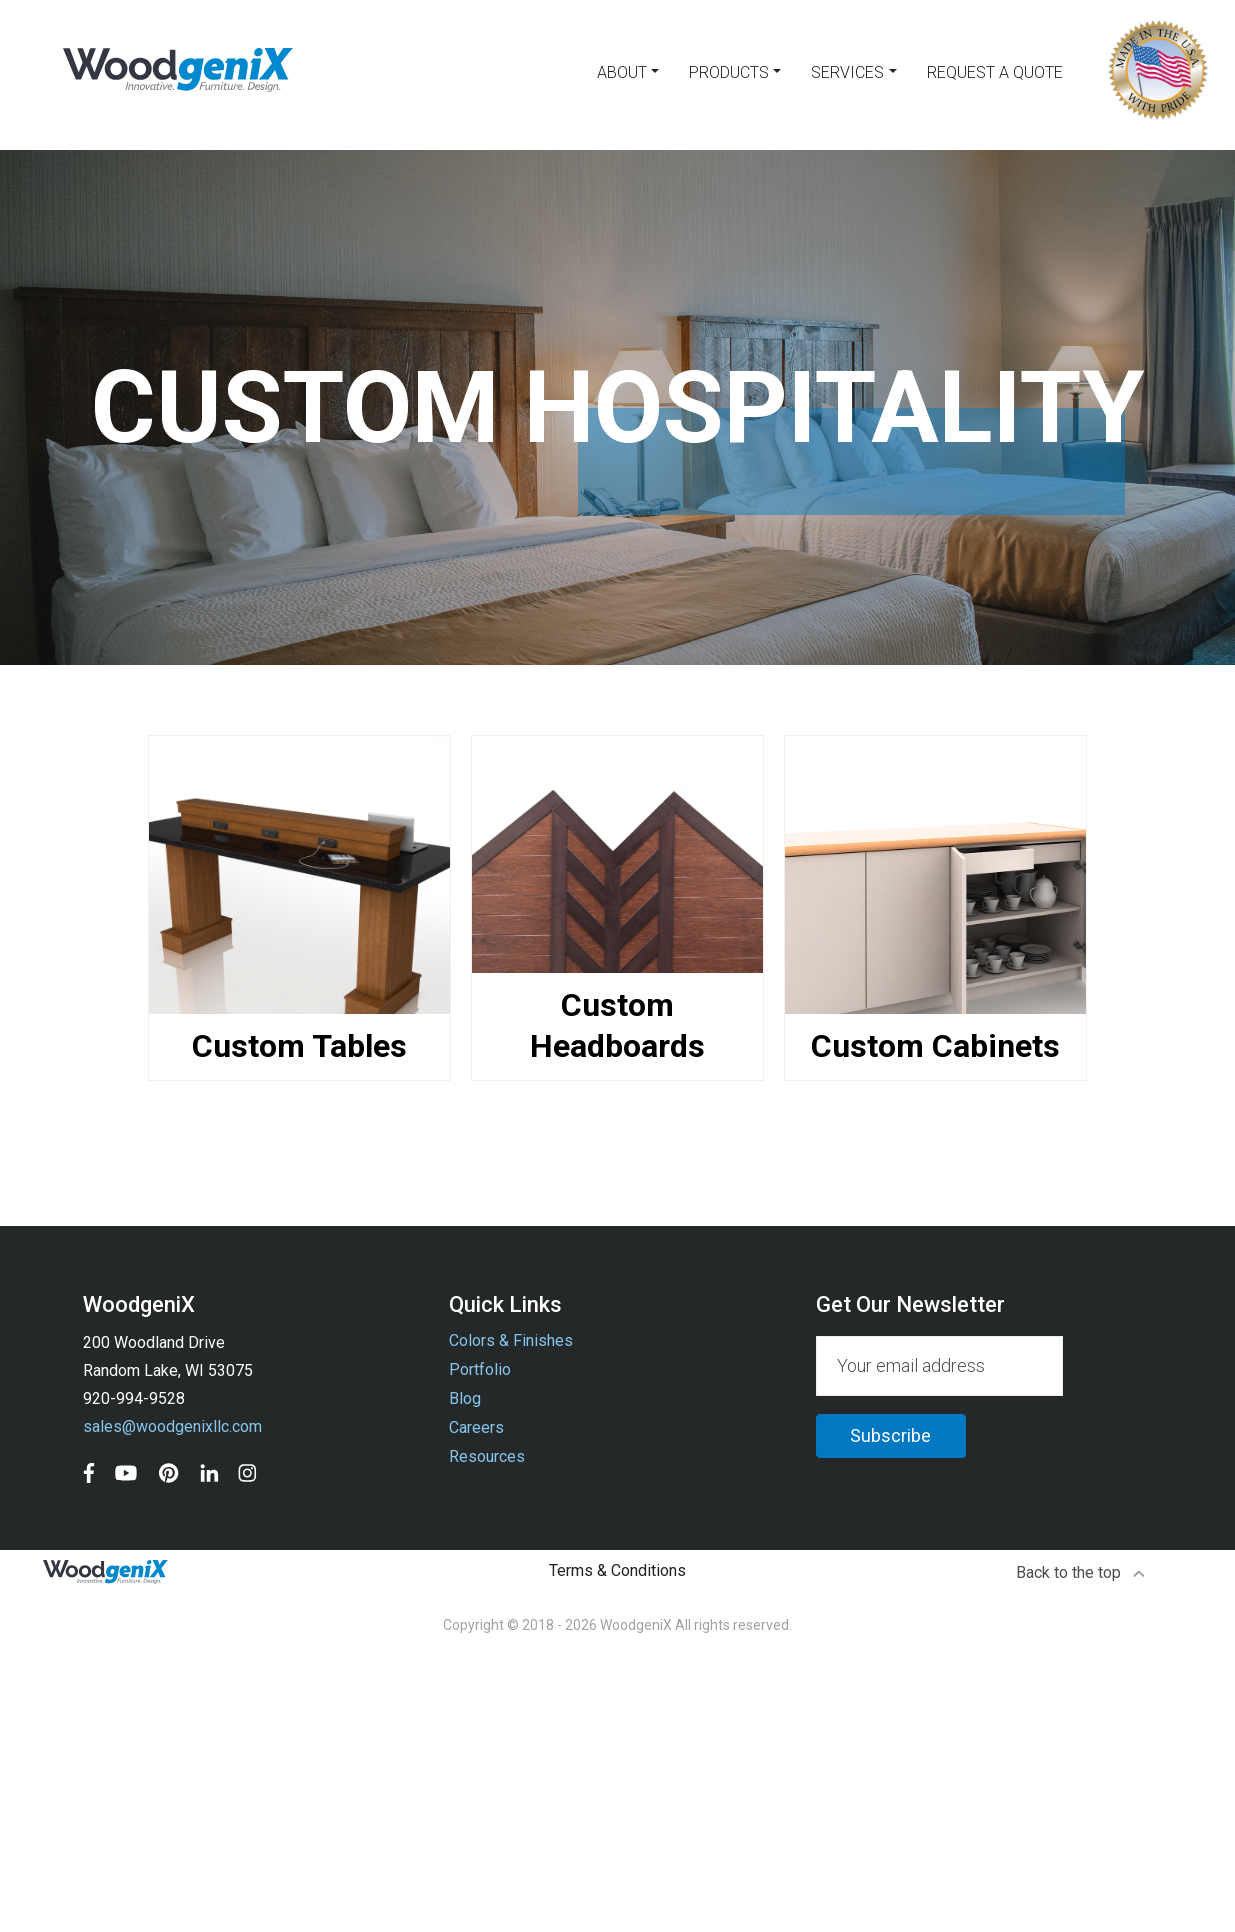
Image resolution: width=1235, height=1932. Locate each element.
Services (847, 72)
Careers (476, 1427)
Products (729, 72)
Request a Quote (995, 72)
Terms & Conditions (617, 1570)
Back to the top (1081, 1572)
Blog (465, 1398)
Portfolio (480, 1369)
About (622, 72)
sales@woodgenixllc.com (172, 1426)
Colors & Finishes (511, 1340)
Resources (487, 1456)
